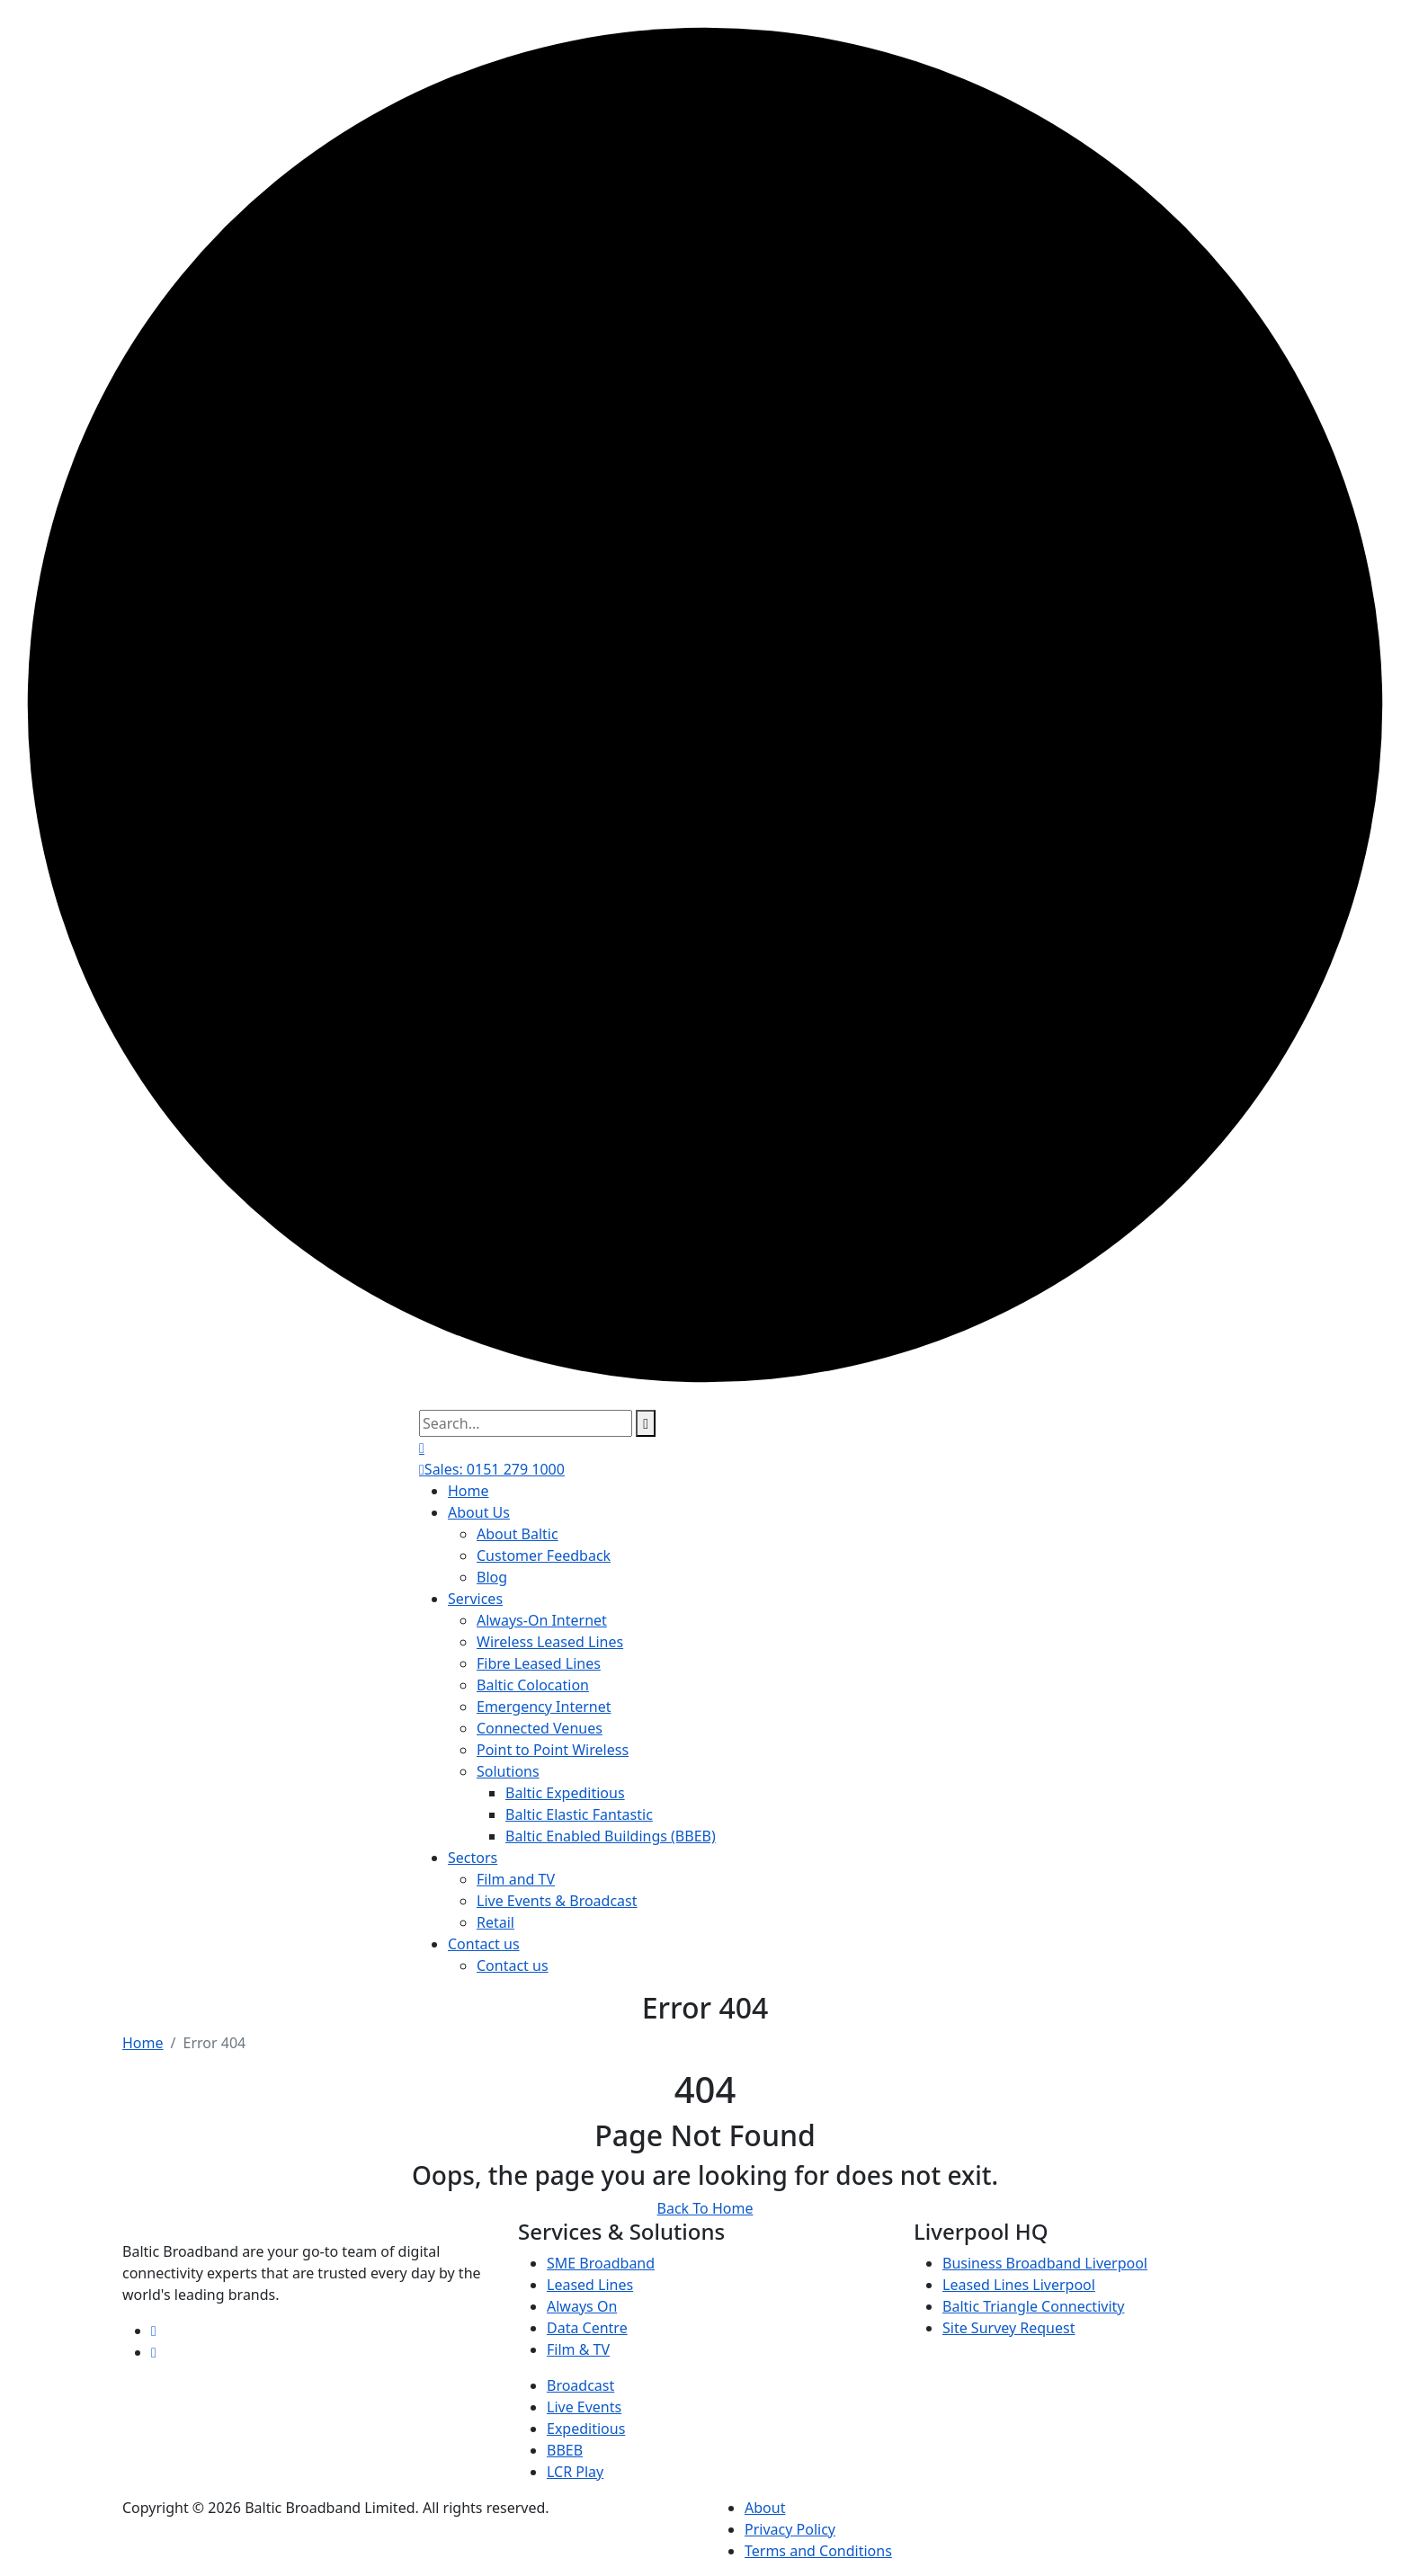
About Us (479, 1512)
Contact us (484, 1944)
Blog (492, 1577)
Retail (495, 1922)
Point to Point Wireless (553, 1750)
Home (468, 1491)
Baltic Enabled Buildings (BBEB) (610, 1836)
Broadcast (580, 2385)
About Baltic (517, 1534)
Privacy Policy (790, 2529)
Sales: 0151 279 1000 (492, 1469)
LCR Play (575, 2472)
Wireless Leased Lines (550, 1642)
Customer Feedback (544, 1555)
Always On (582, 2306)
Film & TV (578, 2349)
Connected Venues (539, 1728)
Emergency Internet (544, 1706)
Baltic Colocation (533, 1685)
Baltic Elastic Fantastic (579, 1814)
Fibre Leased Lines (539, 1663)
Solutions (508, 1771)
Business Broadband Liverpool (1044, 2263)
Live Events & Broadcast (557, 1901)
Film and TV (516, 1879)
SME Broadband (601, 2263)
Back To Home (705, 2208)
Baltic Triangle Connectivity (1033, 2306)
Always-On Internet (542, 1620)
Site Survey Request (1008, 2328)
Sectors (472, 1857)
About (765, 2508)
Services (475, 1599)
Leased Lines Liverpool (1018, 2285)
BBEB (565, 2450)
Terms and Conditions (818, 2551)
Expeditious (586, 2428)
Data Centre (587, 2328)
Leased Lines (590, 2285)
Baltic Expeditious (565, 1793)
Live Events (584, 2407)
